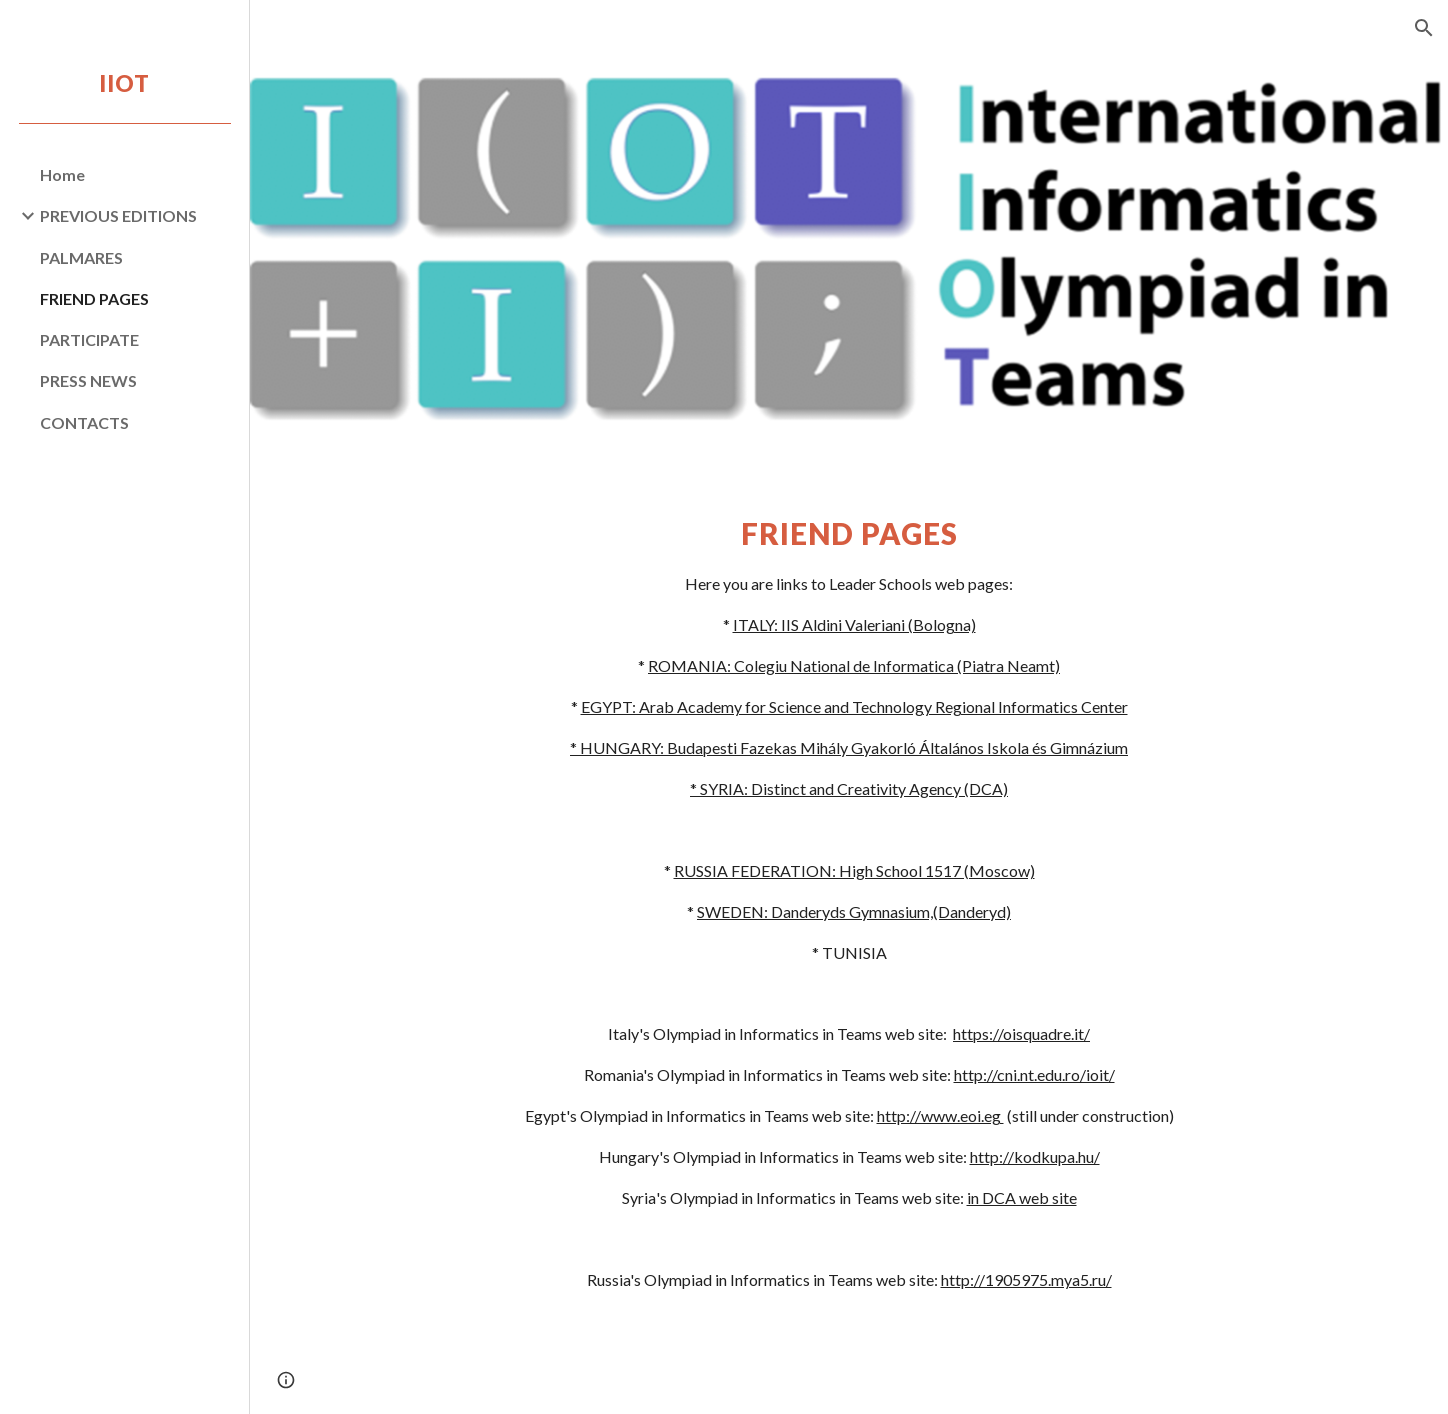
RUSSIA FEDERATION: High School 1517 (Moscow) (854, 870)
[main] (849, 902)
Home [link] (62, 174)
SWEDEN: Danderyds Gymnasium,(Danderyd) (854, 911)
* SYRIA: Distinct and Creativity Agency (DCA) (849, 788)
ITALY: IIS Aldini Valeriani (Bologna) (854, 624)
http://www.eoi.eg (940, 1115)
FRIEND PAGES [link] (94, 298)
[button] (1424, 28)
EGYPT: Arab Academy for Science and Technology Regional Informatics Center (854, 706)
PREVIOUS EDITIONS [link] (118, 215)
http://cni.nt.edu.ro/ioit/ (1034, 1074)
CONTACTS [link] (84, 422)
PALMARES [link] (81, 257)
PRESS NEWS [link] (88, 380)
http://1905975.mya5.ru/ (1026, 1279)
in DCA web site (1022, 1197)
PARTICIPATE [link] (89, 339)
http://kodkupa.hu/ (1035, 1156)
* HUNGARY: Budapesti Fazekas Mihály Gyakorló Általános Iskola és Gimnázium (849, 747)
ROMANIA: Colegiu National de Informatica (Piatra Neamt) (854, 665)
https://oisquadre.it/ (1021, 1033)
